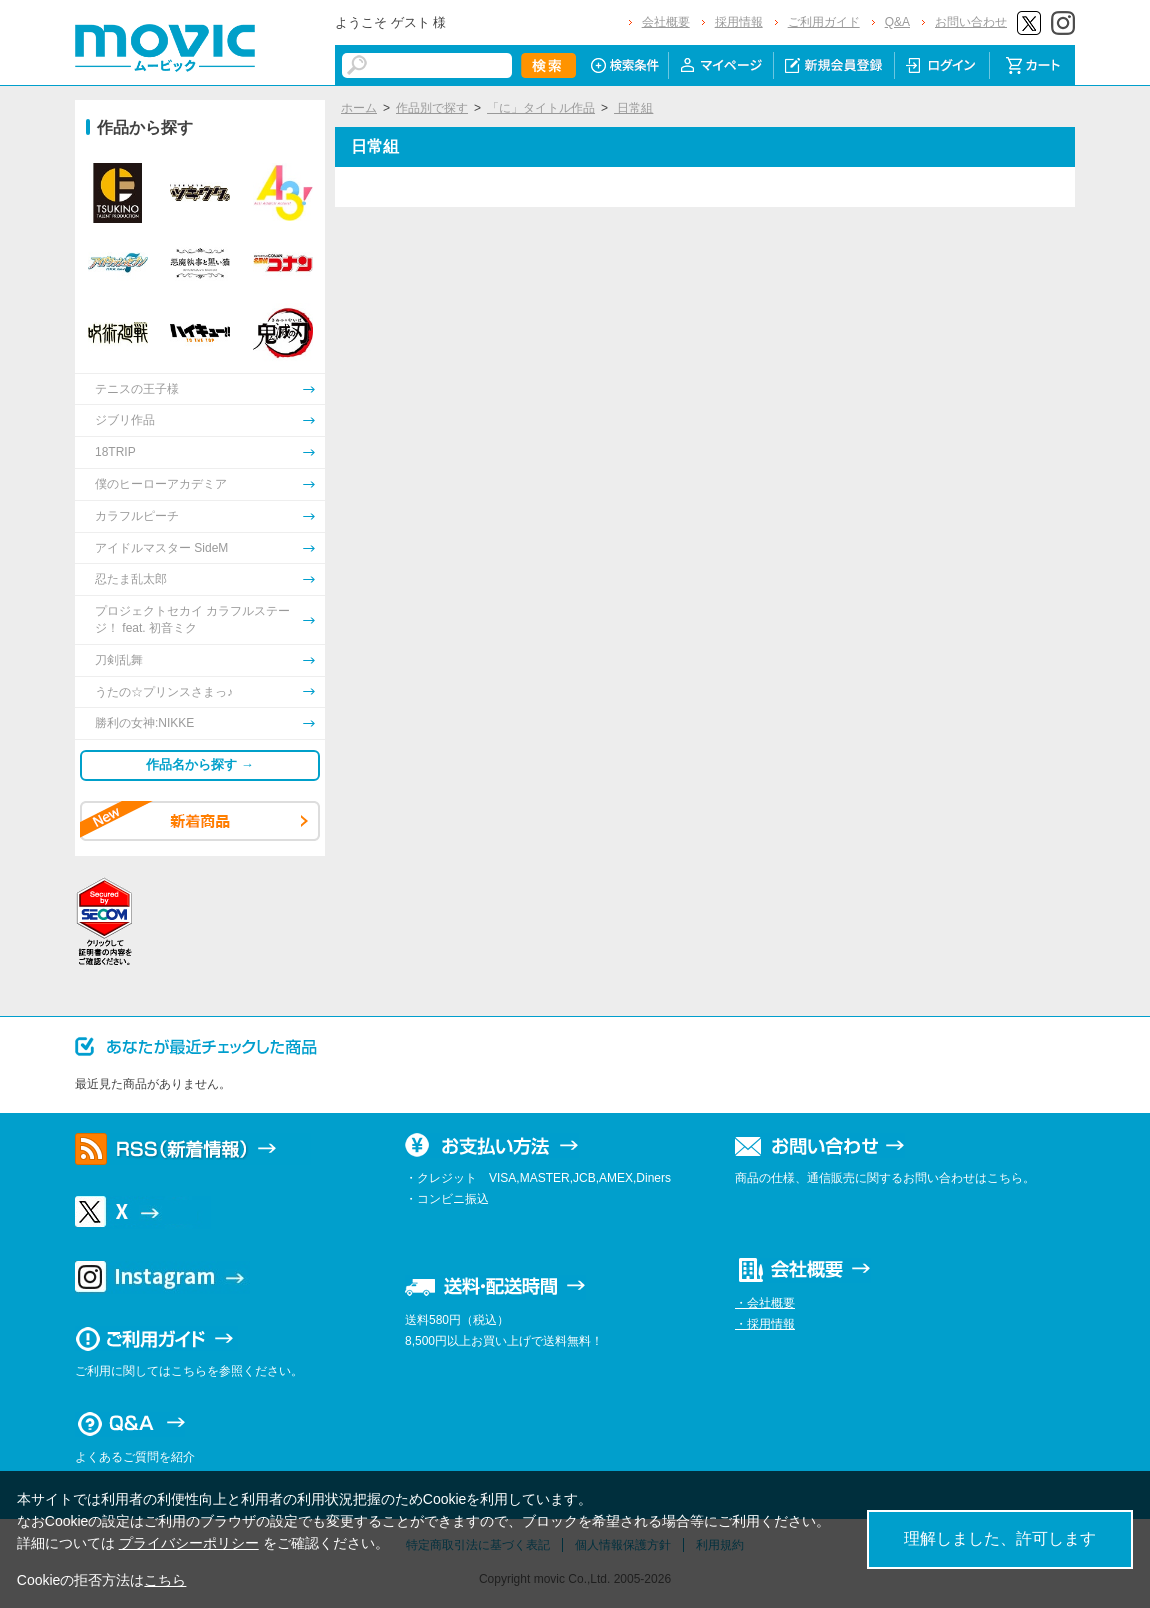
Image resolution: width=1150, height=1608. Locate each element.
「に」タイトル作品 (541, 108)
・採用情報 (765, 1324)
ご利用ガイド (824, 22)
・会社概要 (765, 1303)
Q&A (897, 22)
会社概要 (666, 22)
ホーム (359, 108)
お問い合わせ (971, 22)
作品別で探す (432, 108)
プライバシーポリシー (189, 1543)
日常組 (633, 108)
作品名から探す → (200, 764)
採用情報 (739, 22)
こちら (165, 1580)
